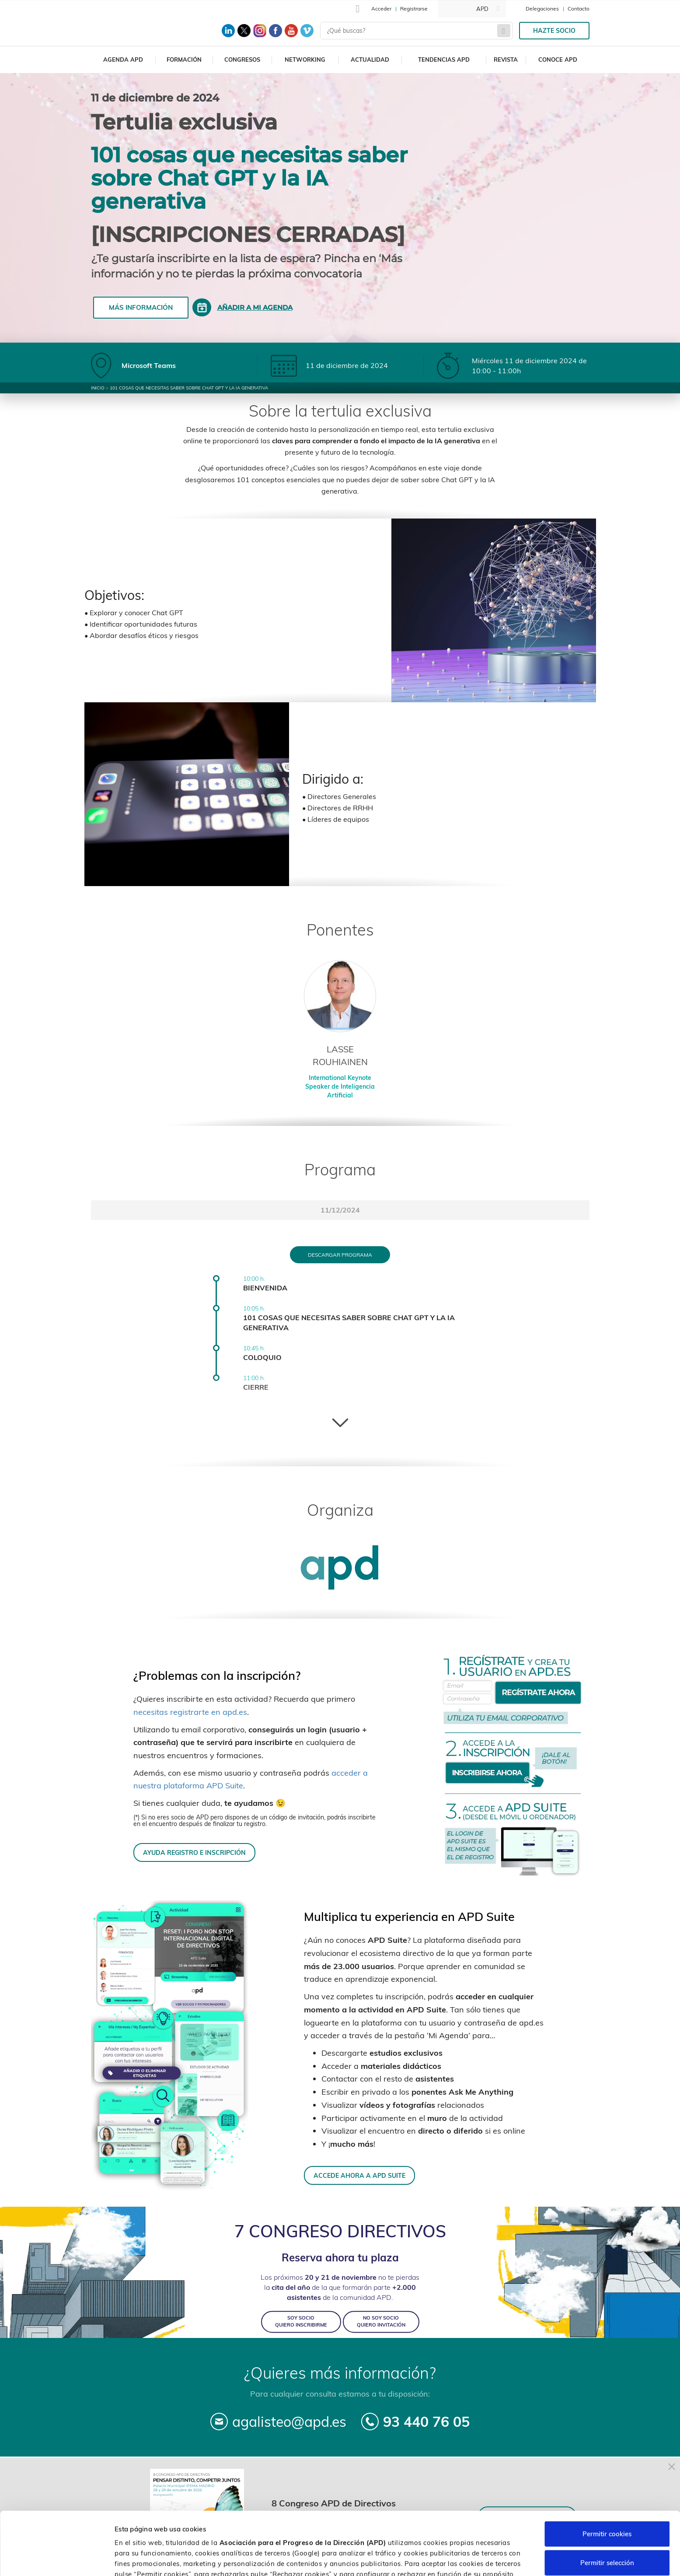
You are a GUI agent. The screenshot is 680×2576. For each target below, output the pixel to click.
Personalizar (464, 2559)
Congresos (242, 59)
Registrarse (414, 8)
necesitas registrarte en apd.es (190, 1712)
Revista (506, 59)
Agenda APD (123, 59)
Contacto (578, 8)
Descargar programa (340, 1254)
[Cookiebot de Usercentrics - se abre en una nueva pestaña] (56, 2558)
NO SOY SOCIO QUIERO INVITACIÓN (381, 2321)
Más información (141, 307)
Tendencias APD (444, 59)
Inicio (98, 388)
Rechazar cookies (607, 2537)
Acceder (381, 8)
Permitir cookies (606, 2479)
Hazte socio (554, 31)
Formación (184, 59)
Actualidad (370, 59)
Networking (305, 59)
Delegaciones (542, 8)
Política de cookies (462, 2530)
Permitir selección (607, 2508)
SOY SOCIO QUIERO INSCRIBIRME (301, 2321)
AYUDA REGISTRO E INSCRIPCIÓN (194, 1852)
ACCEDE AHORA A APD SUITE (359, 2175)
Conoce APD (557, 59)
